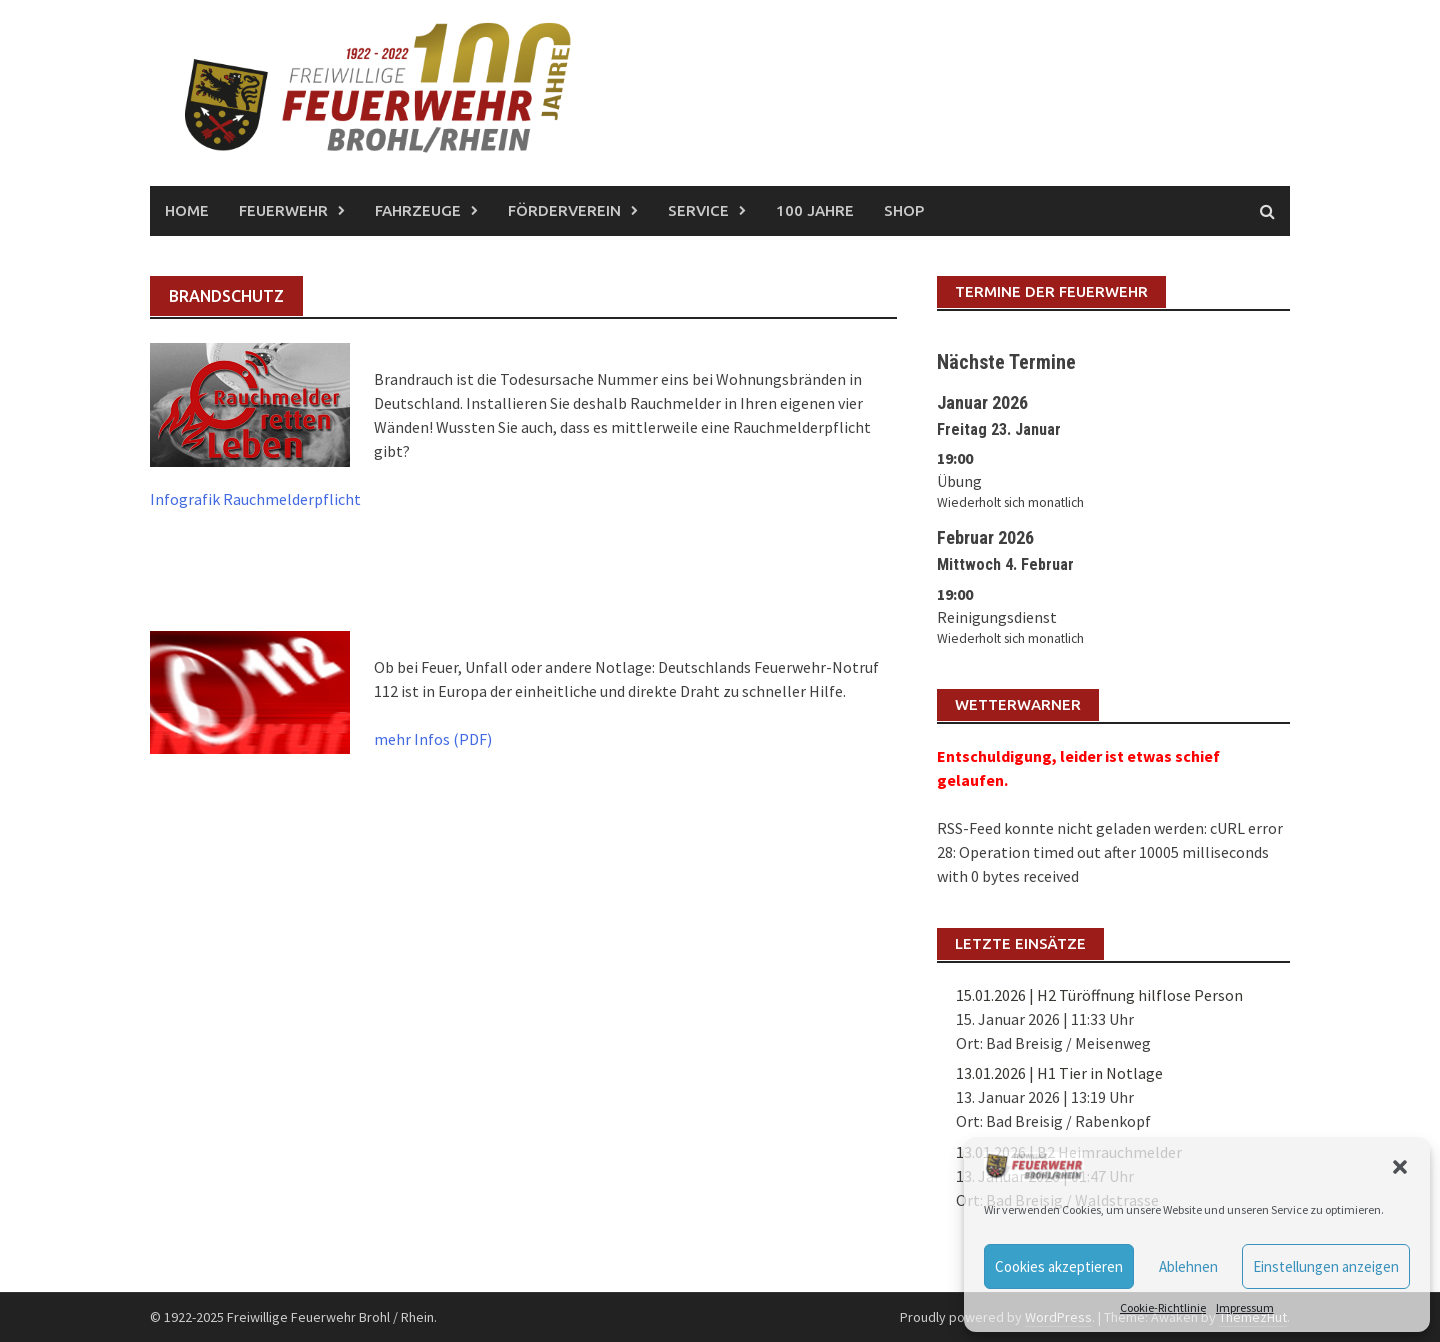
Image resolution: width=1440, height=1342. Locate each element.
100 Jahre (815, 210)
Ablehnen (1188, 1266)
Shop (904, 210)
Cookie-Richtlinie (1163, 1307)
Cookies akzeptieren (1059, 1266)
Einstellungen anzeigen (1326, 1266)
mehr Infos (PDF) (433, 739)
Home (187, 210)
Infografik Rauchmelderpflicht (255, 499)
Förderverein (564, 210)
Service (698, 210)
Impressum (1245, 1307)
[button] (1400, 1167)
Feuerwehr (283, 210)
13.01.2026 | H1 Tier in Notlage (1059, 1073)
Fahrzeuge (418, 210)
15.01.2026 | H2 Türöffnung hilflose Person (1099, 995)
